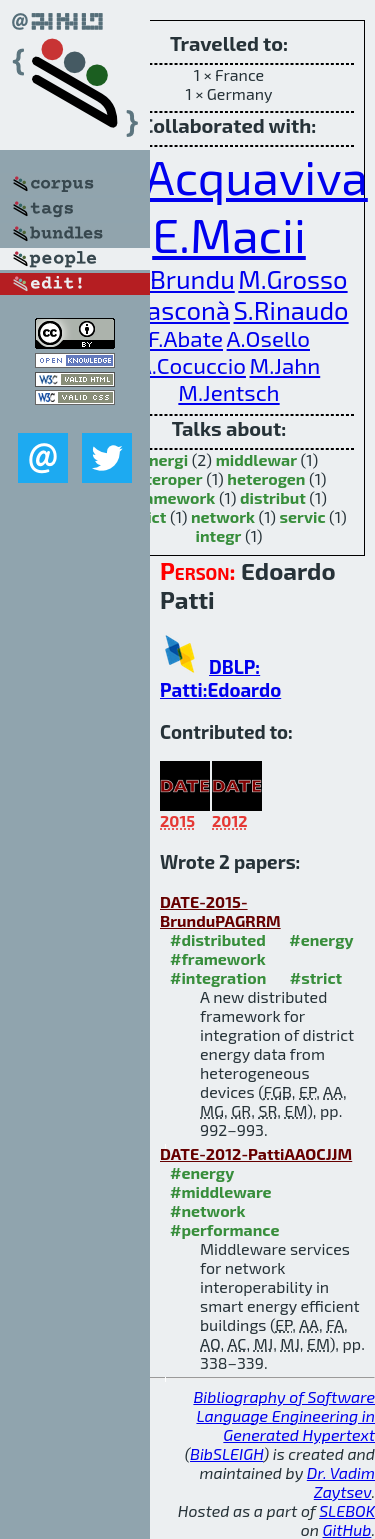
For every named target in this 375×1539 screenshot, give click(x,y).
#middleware (221, 1191)
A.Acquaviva (236, 176)
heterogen (266, 478)
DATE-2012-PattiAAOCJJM (256, 1153)
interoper (166, 478)
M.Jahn (285, 365)
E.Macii (229, 234)
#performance (224, 1229)
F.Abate (185, 338)
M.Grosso (292, 278)
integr (219, 535)
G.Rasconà (169, 309)
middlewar (256, 459)
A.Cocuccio (192, 365)
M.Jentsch (228, 392)
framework (173, 497)
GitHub (347, 1529)
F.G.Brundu (172, 278)
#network (207, 1210)
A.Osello (268, 338)
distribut (273, 497)
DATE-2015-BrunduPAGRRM (220, 911)
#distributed (218, 939)
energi (164, 459)
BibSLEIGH (226, 1453)
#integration (218, 977)
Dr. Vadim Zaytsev (341, 1482)
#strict (316, 977)
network (223, 516)
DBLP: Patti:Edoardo (220, 678)
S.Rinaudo (291, 309)
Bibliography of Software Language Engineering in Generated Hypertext (284, 1415)
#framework (218, 958)
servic (303, 516)
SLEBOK (347, 1510)
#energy (321, 939)
